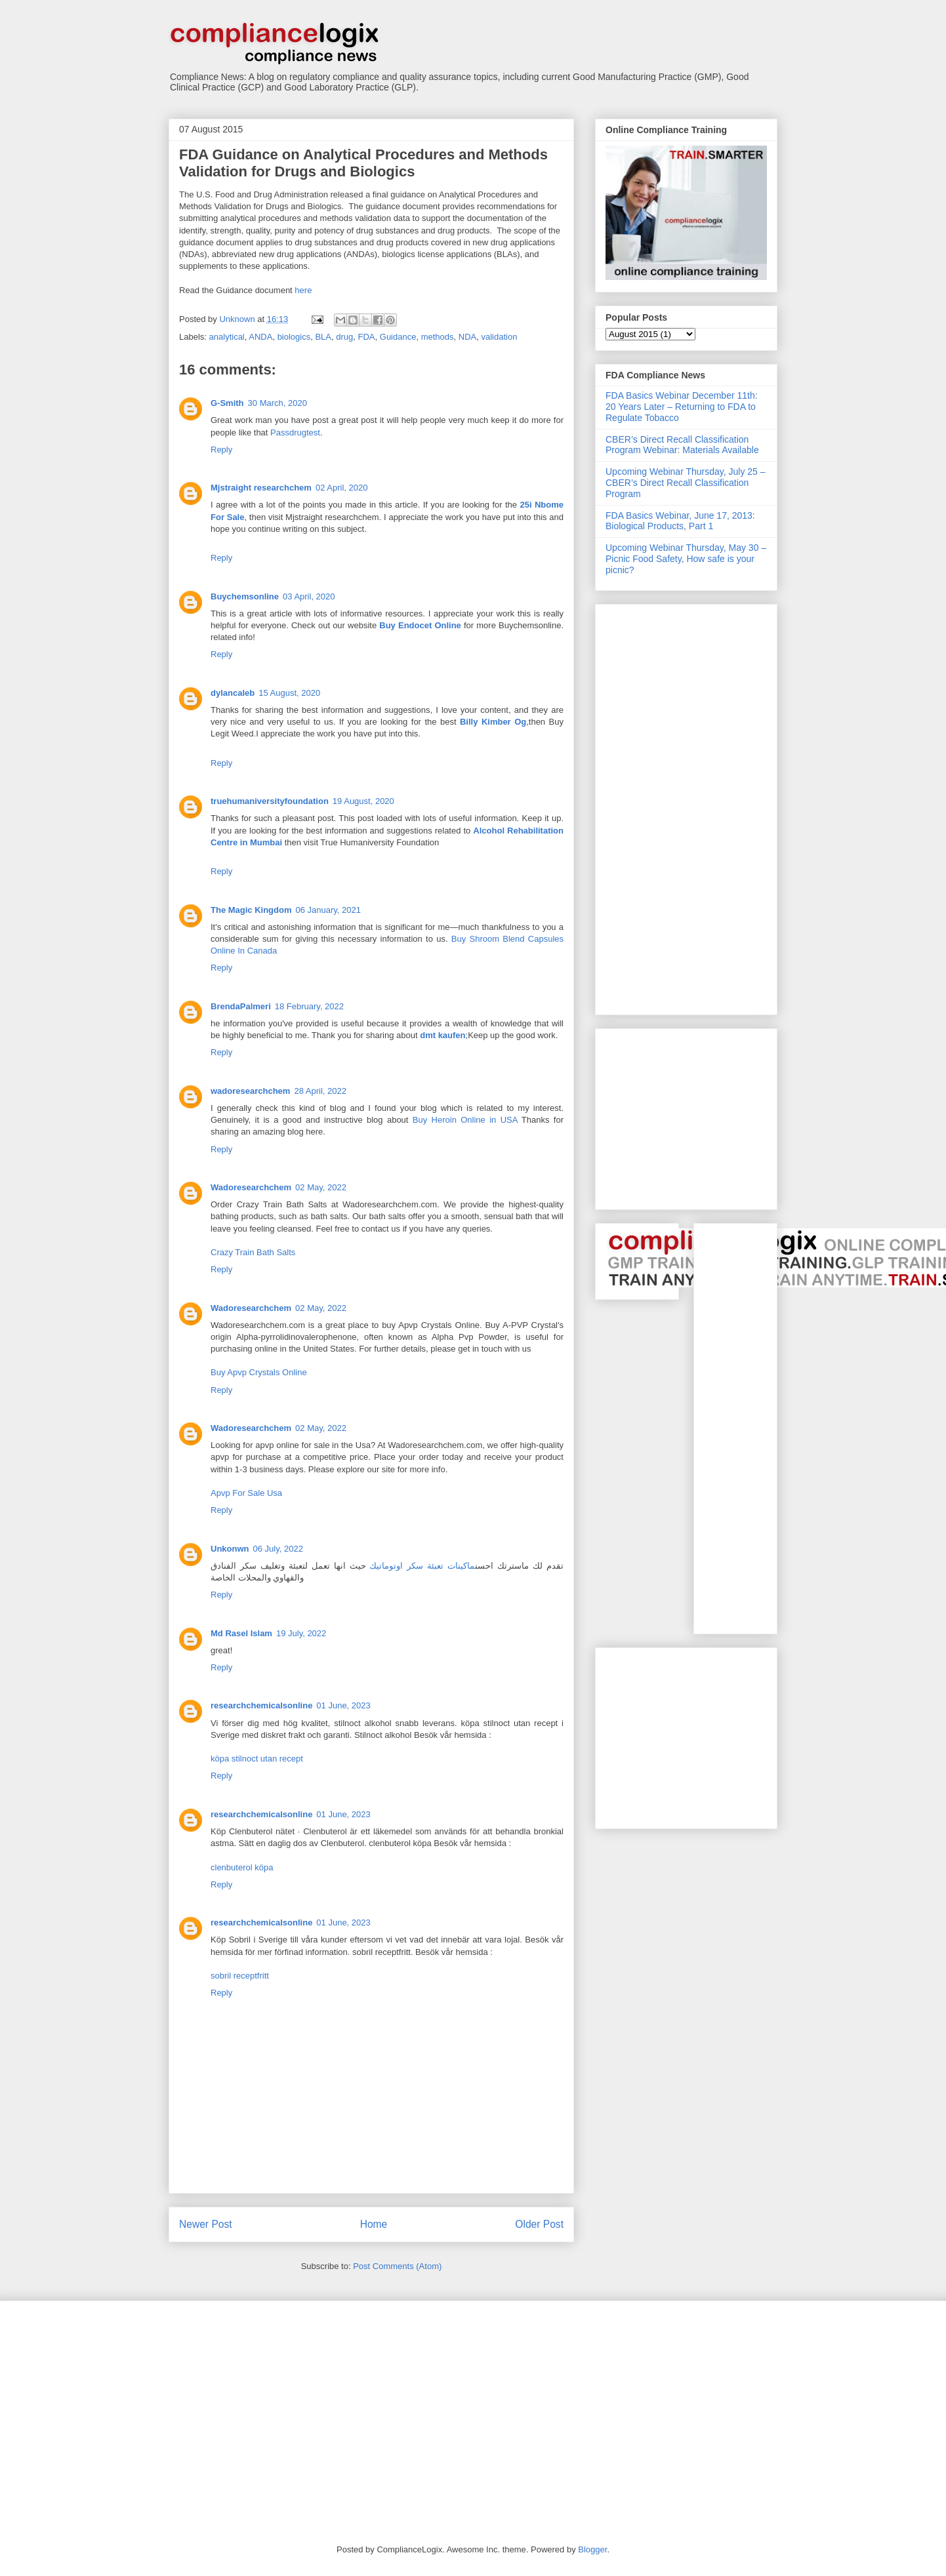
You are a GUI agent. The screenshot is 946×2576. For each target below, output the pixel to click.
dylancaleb (233, 693)
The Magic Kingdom (251, 910)
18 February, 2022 (309, 1006)
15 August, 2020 (289, 693)
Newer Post (205, 2224)
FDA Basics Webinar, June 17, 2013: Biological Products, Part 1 (680, 521)
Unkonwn (230, 1549)
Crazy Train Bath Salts (253, 1252)
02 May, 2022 (320, 1187)
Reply (221, 449)
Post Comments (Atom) (397, 2266)
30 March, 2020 (277, 403)
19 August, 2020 (363, 801)
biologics (294, 337)
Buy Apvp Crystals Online (259, 1372)
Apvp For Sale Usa (246, 1493)
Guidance (398, 337)
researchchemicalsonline (261, 1705)
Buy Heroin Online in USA (465, 1120)
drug (344, 337)
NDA (467, 337)
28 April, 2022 (320, 1091)
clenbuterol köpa (242, 1867)
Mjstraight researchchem (261, 488)
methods (437, 337)
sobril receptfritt (240, 1976)
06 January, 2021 (328, 910)
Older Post (539, 2224)
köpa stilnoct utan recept (257, 1758)
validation (499, 337)
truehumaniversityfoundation (270, 801)
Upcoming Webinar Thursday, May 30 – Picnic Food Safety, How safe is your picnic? (686, 558)
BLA (323, 337)
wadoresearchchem (250, 1091)
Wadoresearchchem (251, 1187)
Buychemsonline (245, 596)
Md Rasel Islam (241, 1633)
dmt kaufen (442, 1035)
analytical (227, 337)
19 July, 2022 (301, 1633)
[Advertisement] (658, 806)
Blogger (592, 2549)
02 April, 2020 (342, 488)
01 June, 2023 (343, 1705)
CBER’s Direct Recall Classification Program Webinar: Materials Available (682, 445)
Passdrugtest (295, 432)
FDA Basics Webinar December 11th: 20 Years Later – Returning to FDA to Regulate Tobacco (682, 406)
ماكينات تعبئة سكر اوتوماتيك (422, 1566)
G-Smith (227, 403)
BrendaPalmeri (241, 1006)
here (303, 290)
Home (374, 2224)
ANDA (260, 337)
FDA (366, 337)
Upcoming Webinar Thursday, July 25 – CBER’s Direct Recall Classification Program (686, 482)
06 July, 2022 (278, 1549)
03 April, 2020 (309, 596)
